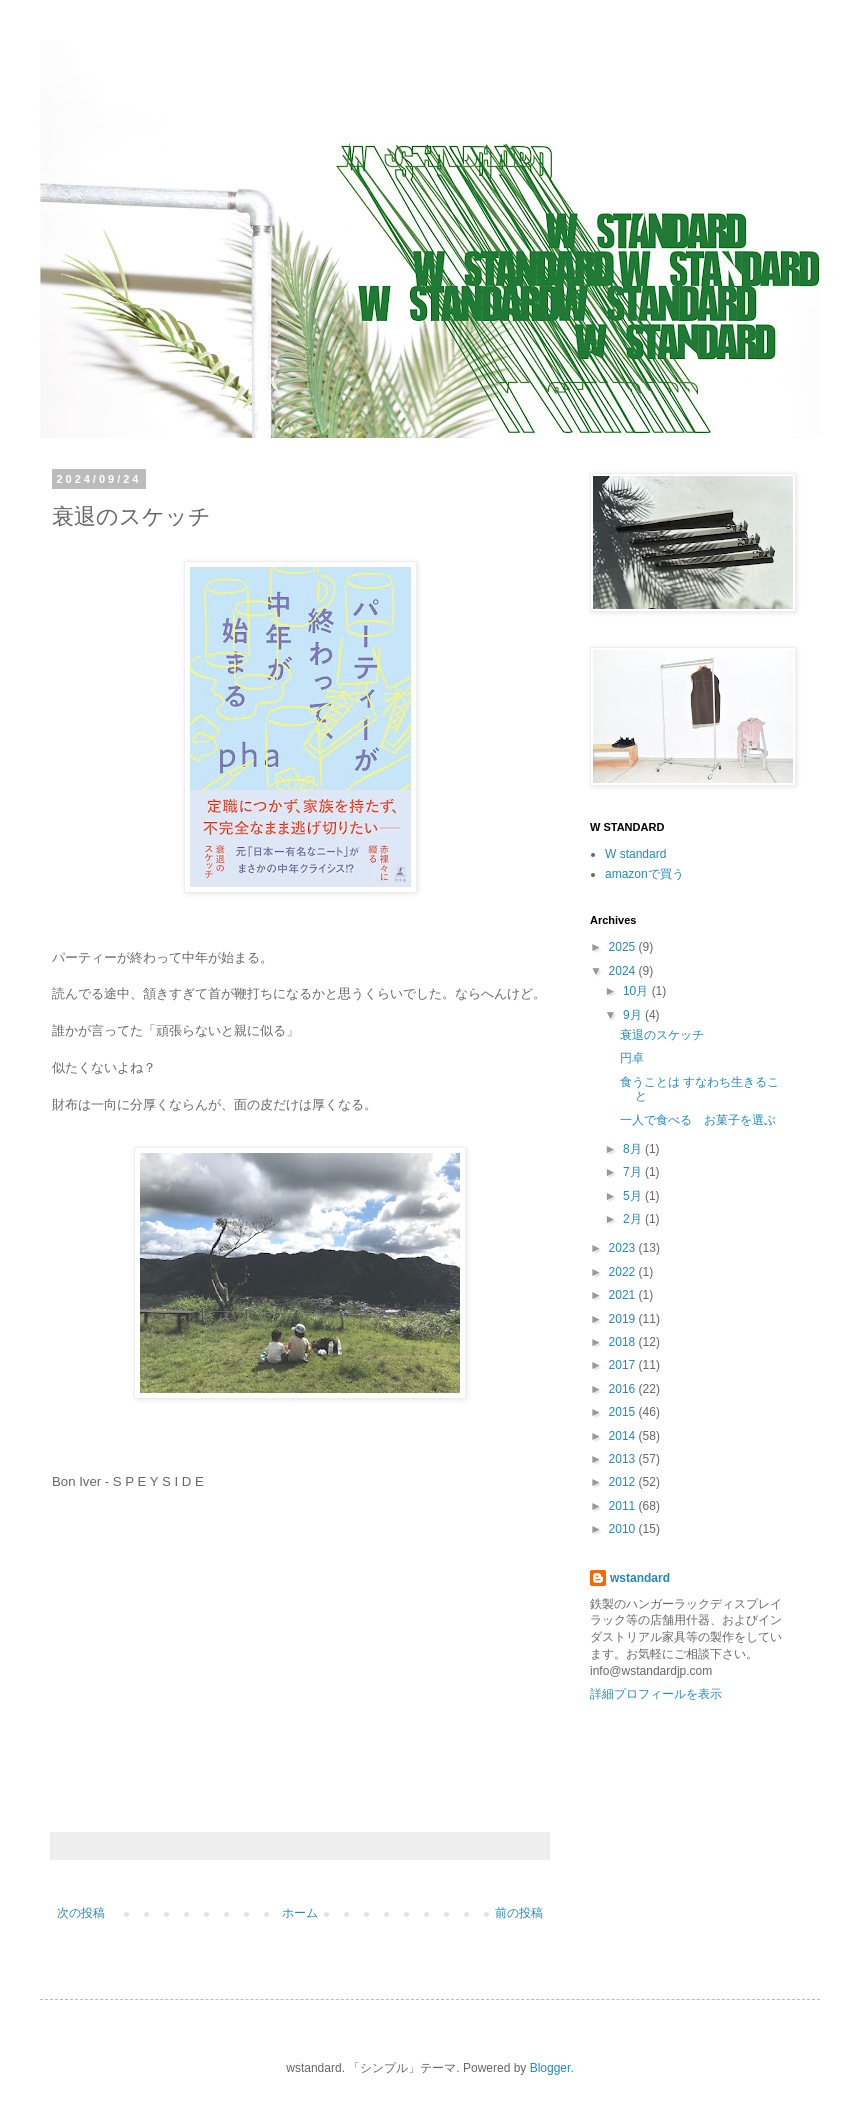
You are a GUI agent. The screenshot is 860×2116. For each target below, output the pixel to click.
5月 (634, 1196)
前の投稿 (519, 1913)
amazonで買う (644, 874)
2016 (624, 1389)
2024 (624, 971)
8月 (634, 1149)
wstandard (640, 1578)
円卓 (632, 1058)
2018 (624, 1342)
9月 (634, 1015)
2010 (624, 1529)
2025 (624, 947)
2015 (624, 1412)
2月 (634, 1219)
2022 (624, 1272)
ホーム (300, 1913)
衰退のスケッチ (662, 1035)
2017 (624, 1365)
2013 (624, 1459)
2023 (624, 1248)
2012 (624, 1482)
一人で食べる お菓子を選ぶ (698, 1120)
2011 (624, 1506)
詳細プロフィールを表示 (656, 1694)
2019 (624, 1319)
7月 (634, 1172)
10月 (637, 991)
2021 (624, 1295)
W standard (635, 854)
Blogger (550, 2068)
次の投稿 (81, 1913)
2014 (624, 1436)
